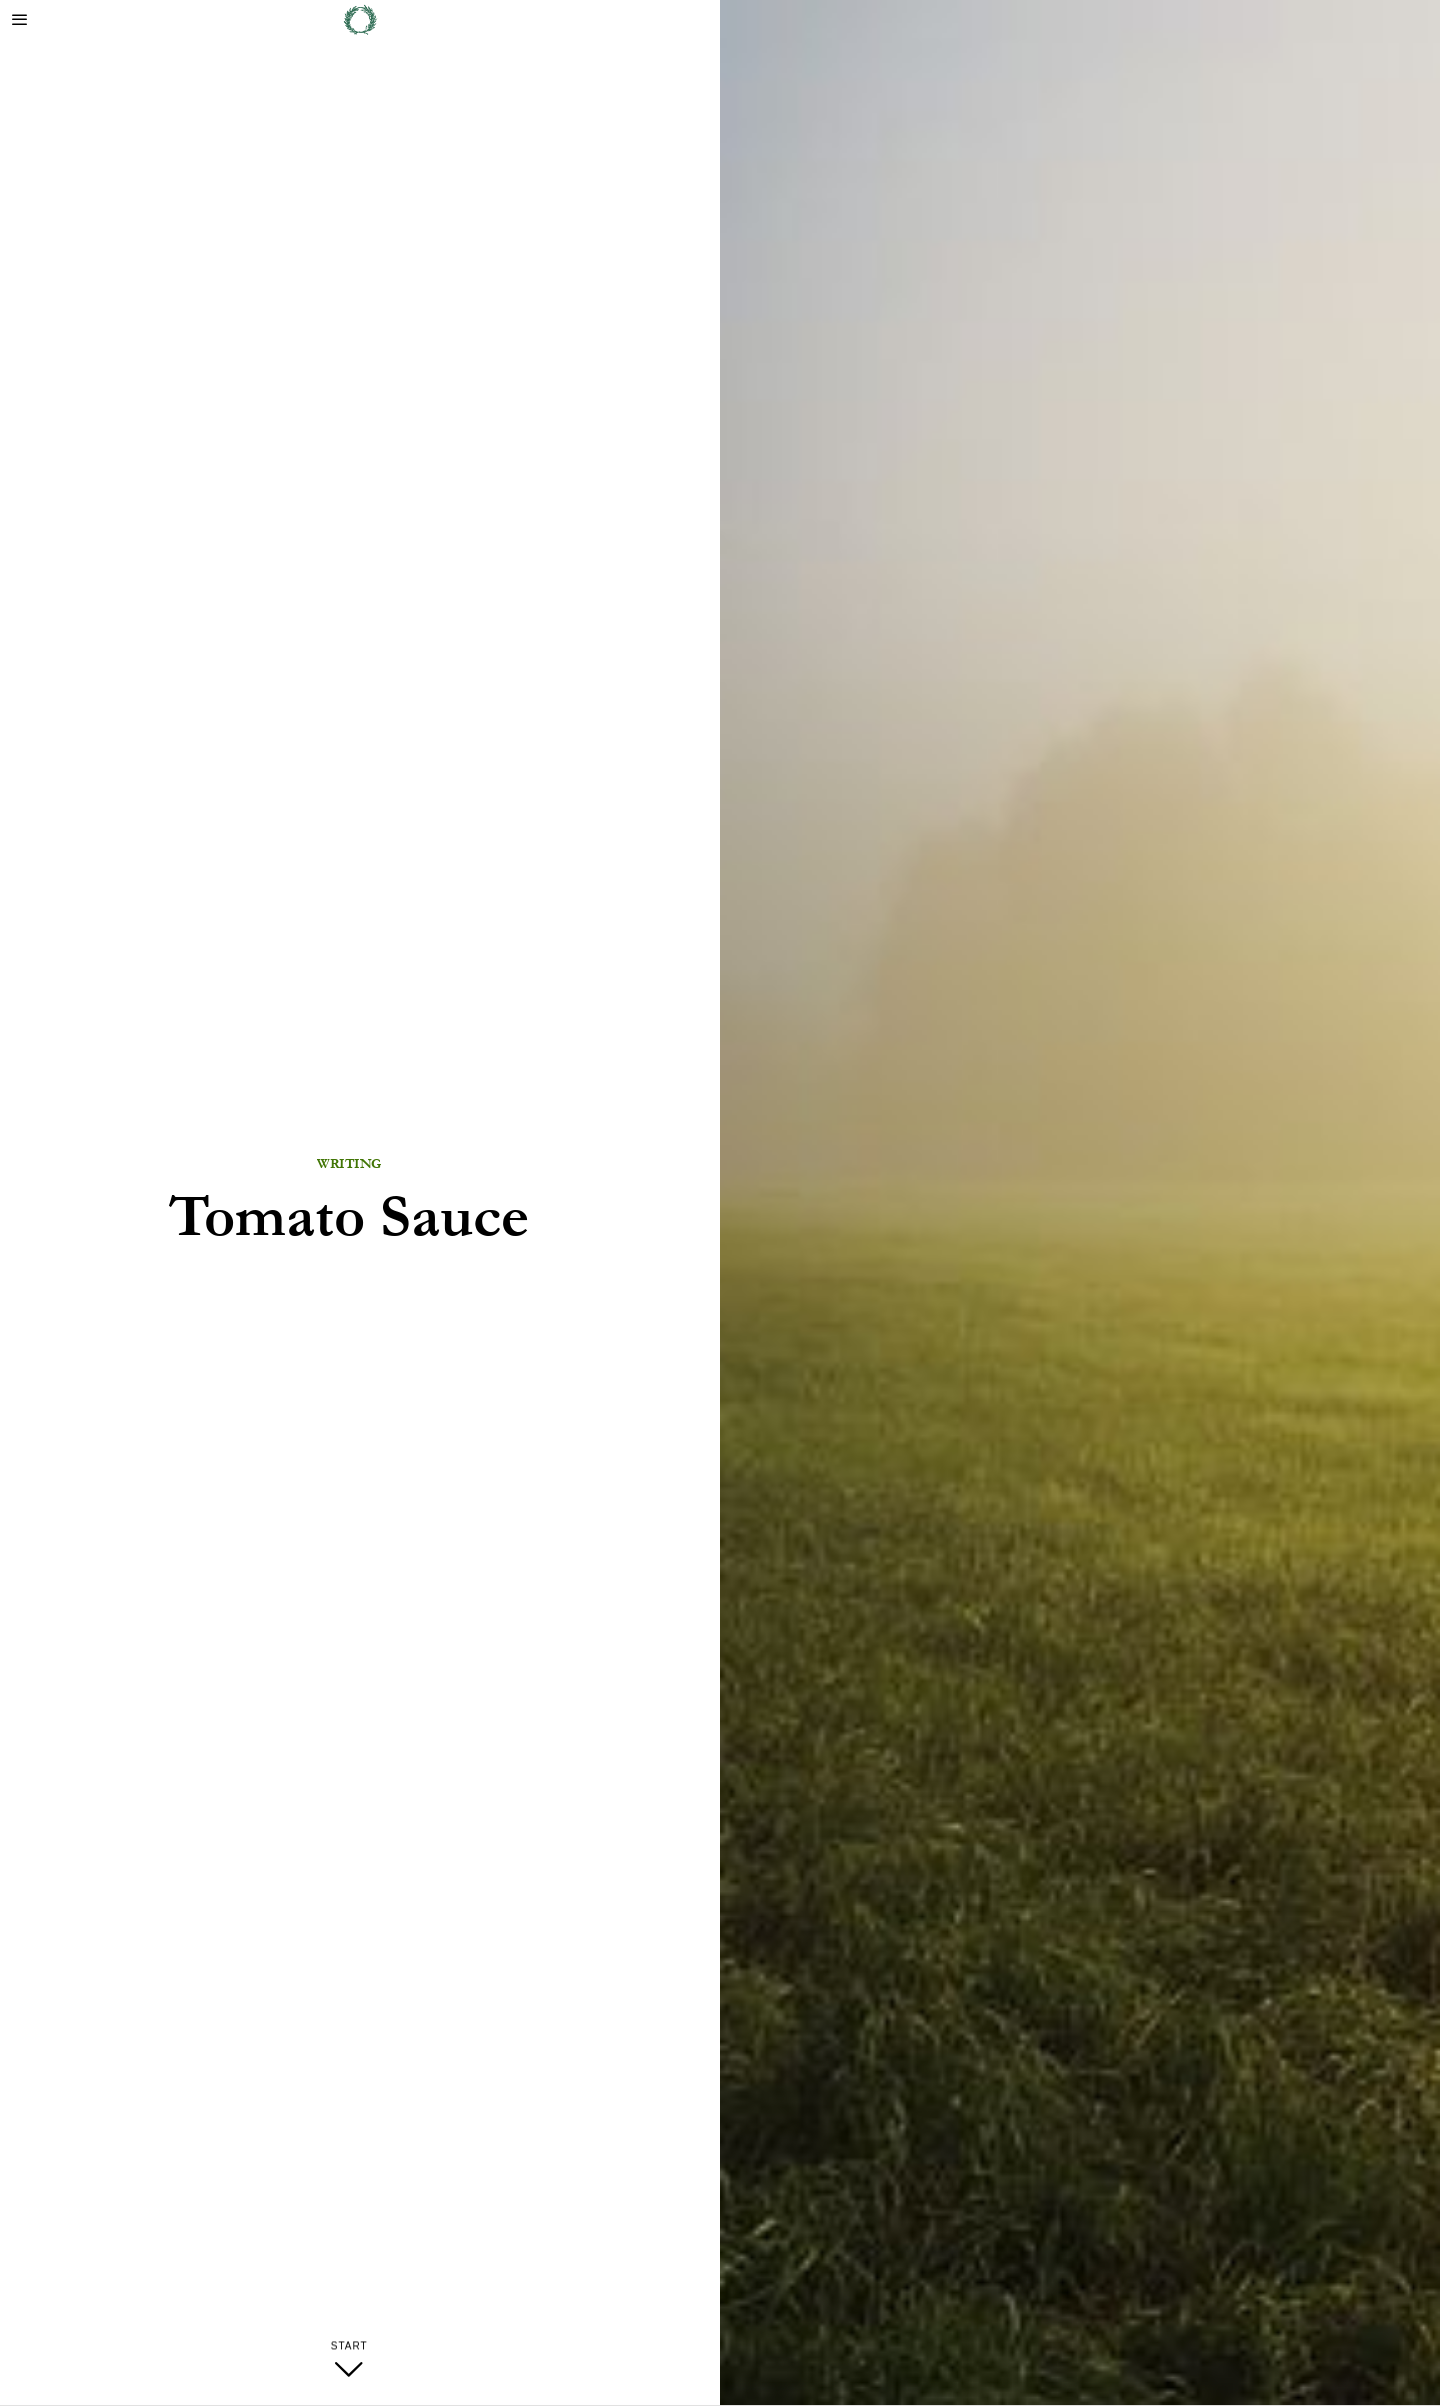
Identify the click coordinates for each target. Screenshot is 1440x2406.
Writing (349, 1164)
